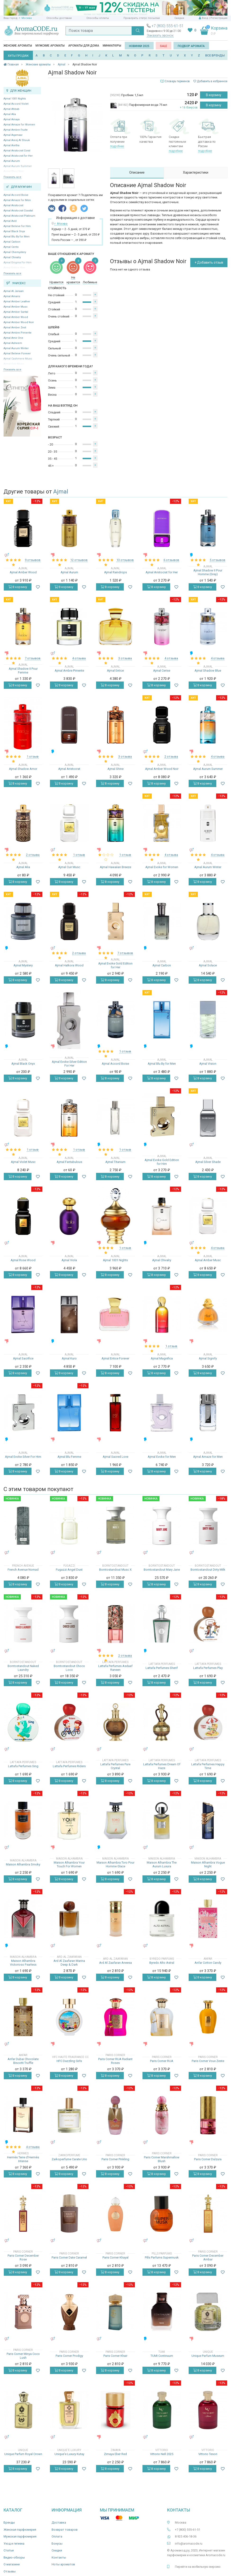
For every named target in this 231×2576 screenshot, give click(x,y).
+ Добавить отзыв (209, 262)
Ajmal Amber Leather (17, 301)
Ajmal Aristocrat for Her (18, 155)
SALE (163, 46)
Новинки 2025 (139, 46)
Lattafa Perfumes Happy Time (207, 1766)
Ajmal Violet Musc (23, 1162)
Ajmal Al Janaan (14, 291)
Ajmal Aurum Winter (16, 348)
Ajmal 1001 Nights (15, 98)
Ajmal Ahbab (11, 109)
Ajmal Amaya (12, 119)
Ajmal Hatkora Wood (69, 965)
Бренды (9, 2522)
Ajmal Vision (207, 1063)
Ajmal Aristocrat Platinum (19, 215)
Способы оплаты (97, 18)
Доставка (59, 2522)
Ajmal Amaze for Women (19, 124)
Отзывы (10, 2571)
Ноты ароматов (63, 2564)
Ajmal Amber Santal (16, 311)
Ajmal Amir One (13, 337)
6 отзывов (171, 560)
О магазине (12, 2564)
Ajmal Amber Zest (15, 327)
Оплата (57, 2536)
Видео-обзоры (14, 2557)
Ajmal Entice (115, 670)
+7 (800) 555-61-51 (167, 26)
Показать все (12, 177)
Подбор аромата (191, 46)
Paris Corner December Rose (23, 2257)
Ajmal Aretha (11, 145)
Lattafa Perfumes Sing (23, 1766)
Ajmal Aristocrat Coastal (18, 210)
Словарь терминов (177, 81)
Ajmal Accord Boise (16, 195)
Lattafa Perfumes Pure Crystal (115, 1766)
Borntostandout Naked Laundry (23, 1668)
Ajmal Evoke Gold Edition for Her (115, 965)
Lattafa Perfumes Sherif (162, 1668)
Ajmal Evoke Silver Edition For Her (69, 1063)
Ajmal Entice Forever (115, 1358)
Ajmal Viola (69, 1260)
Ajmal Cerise (161, 670)
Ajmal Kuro (69, 1358)
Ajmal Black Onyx (14, 231)
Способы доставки (59, 18)
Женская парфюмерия (20, 2529)
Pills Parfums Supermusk (162, 2257)
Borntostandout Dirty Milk (208, 1569)
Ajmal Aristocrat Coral (17, 150)
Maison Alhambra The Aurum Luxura (162, 1864)
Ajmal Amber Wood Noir (19, 322)
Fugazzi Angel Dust (69, 1569)
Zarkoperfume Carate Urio (69, 2159)
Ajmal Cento (11, 247)
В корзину (213, 95)
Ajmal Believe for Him (17, 226)
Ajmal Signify (208, 1358)
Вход (205, 18)
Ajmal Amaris (12, 296)
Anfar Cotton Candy (208, 1962)
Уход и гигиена (14, 2543)
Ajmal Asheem (13, 343)
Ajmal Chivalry (12, 257)
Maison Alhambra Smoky (23, 1864)
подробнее (117, 146)
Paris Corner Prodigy (69, 2355)
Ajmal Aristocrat (13, 205)
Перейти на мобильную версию (198, 2566)
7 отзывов (32, 658)
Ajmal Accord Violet (16, 103)
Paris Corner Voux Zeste (208, 2061)
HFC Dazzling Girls (69, 2061)
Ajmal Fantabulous (69, 1162)
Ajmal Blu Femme (69, 1456)
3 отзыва (125, 658)
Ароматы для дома (83, 45)
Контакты (59, 2557)
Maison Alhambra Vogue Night (208, 1864)
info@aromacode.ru (188, 2543)
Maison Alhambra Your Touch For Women (69, 1864)
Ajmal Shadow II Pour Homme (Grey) (207, 572)
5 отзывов (217, 560)
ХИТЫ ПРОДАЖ (18, 55)
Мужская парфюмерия (20, 2536)
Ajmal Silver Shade (208, 1162)
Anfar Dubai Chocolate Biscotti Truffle (23, 2061)
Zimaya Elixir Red (115, 2454)
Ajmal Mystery (23, 965)
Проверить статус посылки (142, 18)
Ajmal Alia (10, 114)
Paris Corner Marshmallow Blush (161, 2159)
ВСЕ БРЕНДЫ (215, 55)
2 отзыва (171, 756)
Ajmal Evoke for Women (161, 867)
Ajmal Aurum (12, 161)
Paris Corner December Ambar (207, 2257)
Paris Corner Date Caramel (69, 2257)
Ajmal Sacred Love (115, 1456)
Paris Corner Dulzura (208, 2159)
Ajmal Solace (208, 965)
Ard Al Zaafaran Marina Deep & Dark (69, 1962)
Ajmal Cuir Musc (69, 867)
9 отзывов (32, 560)
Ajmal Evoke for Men (162, 1456)
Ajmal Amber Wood (16, 317)
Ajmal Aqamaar (13, 135)
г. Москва (25, 18)
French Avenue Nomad (23, 1569)
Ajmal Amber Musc (16, 306)
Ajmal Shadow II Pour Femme (23, 670)
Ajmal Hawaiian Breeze (115, 867)
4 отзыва (79, 658)
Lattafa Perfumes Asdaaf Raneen (115, 1668)
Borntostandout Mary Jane (162, 1569)
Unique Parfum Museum (207, 2355)
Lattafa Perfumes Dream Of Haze (161, 1766)
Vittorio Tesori (207, 2454)
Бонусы (57, 2543)
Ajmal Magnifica (162, 1358)
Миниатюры (112, 45)
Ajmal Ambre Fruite (16, 129)
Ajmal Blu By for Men (17, 236)
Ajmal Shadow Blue (208, 670)
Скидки (179, 18)
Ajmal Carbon (12, 241)
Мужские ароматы (50, 45)
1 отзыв (33, 756)
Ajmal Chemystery (15, 252)
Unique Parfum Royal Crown (23, 2454)
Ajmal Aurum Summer (208, 769)
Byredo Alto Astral (161, 1962)
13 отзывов (125, 560)
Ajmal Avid (10, 221)
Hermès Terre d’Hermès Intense (23, 2159)
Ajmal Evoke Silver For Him (23, 1456)
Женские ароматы (18, 45)
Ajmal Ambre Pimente (17, 332)
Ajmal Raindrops (115, 572)
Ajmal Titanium (115, 1162)
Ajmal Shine (115, 769)
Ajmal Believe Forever (17, 353)
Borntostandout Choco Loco (69, 1668)
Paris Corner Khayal (115, 2257)
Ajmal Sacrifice (23, 1358)
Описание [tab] (137, 172)
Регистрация (218, 18)
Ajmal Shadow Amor (23, 769)
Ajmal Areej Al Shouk (17, 140)
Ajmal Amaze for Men (17, 200)
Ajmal (60, 491)
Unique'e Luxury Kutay (69, 2454)
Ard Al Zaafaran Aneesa (115, 1962)
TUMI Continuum (162, 2355)
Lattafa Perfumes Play (208, 1668)
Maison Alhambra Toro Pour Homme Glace (115, 1864)
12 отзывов (79, 560)
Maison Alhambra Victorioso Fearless (23, 1962)
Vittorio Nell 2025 (161, 2454)
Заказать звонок (160, 35)
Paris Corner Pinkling (115, 2159)
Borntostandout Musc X (115, 1569)
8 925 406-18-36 (185, 2536)
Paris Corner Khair (115, 2355)
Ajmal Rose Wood (23, 1260)
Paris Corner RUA (161, 2061)
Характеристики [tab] (195, 172)
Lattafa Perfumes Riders (69, 1766)
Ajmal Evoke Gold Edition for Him (162, 1162)
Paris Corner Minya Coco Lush (23, 2355)
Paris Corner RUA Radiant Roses (115, 2061)
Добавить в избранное (210, 81)
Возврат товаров (65, 2529)
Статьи (9, 2550)
